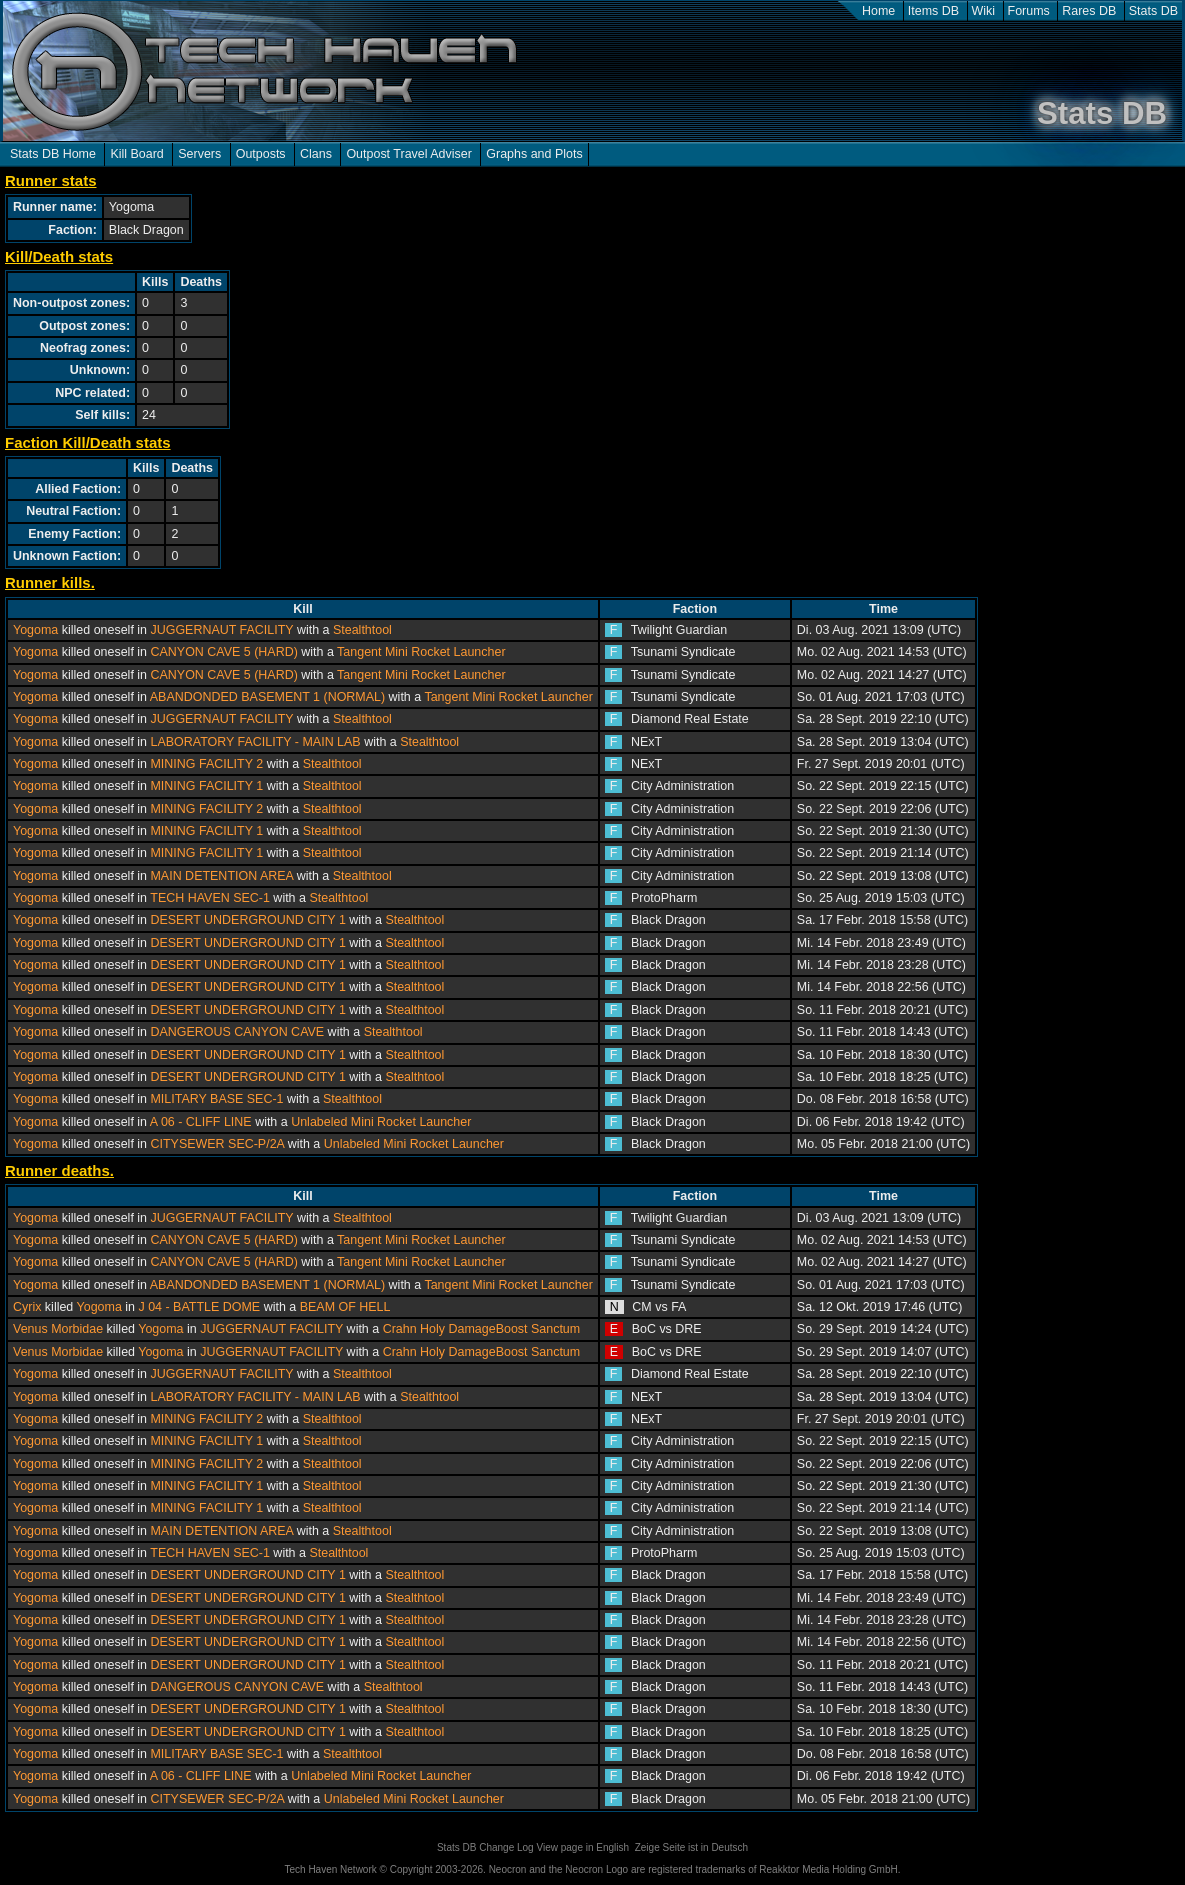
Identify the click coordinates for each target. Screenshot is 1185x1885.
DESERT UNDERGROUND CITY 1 (247, 920)
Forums (1029, 11)
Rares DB (1089, 11)
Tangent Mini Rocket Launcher (421, 652)
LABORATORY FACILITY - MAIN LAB (255, 742)
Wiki (984, 11)
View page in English (582, 1847)
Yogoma (35, 630)
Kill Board (136, 154)
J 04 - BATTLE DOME (199, 1307)
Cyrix (27, 1307)
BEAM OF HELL (345, 1307)
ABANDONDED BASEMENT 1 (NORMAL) (267, 697)
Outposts (261, 154)
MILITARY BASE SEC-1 (216, 1099)
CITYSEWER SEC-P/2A (217, 1144)
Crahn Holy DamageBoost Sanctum (482, 1329)
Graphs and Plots (534, 154)
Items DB (933, 11)
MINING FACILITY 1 (206, 786)
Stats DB (1153, 11)
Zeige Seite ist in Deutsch (691, 1847)
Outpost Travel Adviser (408, 154)
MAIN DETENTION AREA (221, 876)
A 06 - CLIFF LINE (202, 1122)
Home (878, 11)
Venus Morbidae (58, 1329)
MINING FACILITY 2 (206, 764)
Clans (316, 154)
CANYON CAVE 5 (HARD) (223, 652)
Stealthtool (362, 630)
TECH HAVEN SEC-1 (210, 898)
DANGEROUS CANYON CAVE (237, 1032)
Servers (199, 154)
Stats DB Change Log (485, 1847)
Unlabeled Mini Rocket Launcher (381, 1122)
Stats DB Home (53, 154)
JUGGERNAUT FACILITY (221, 630)
